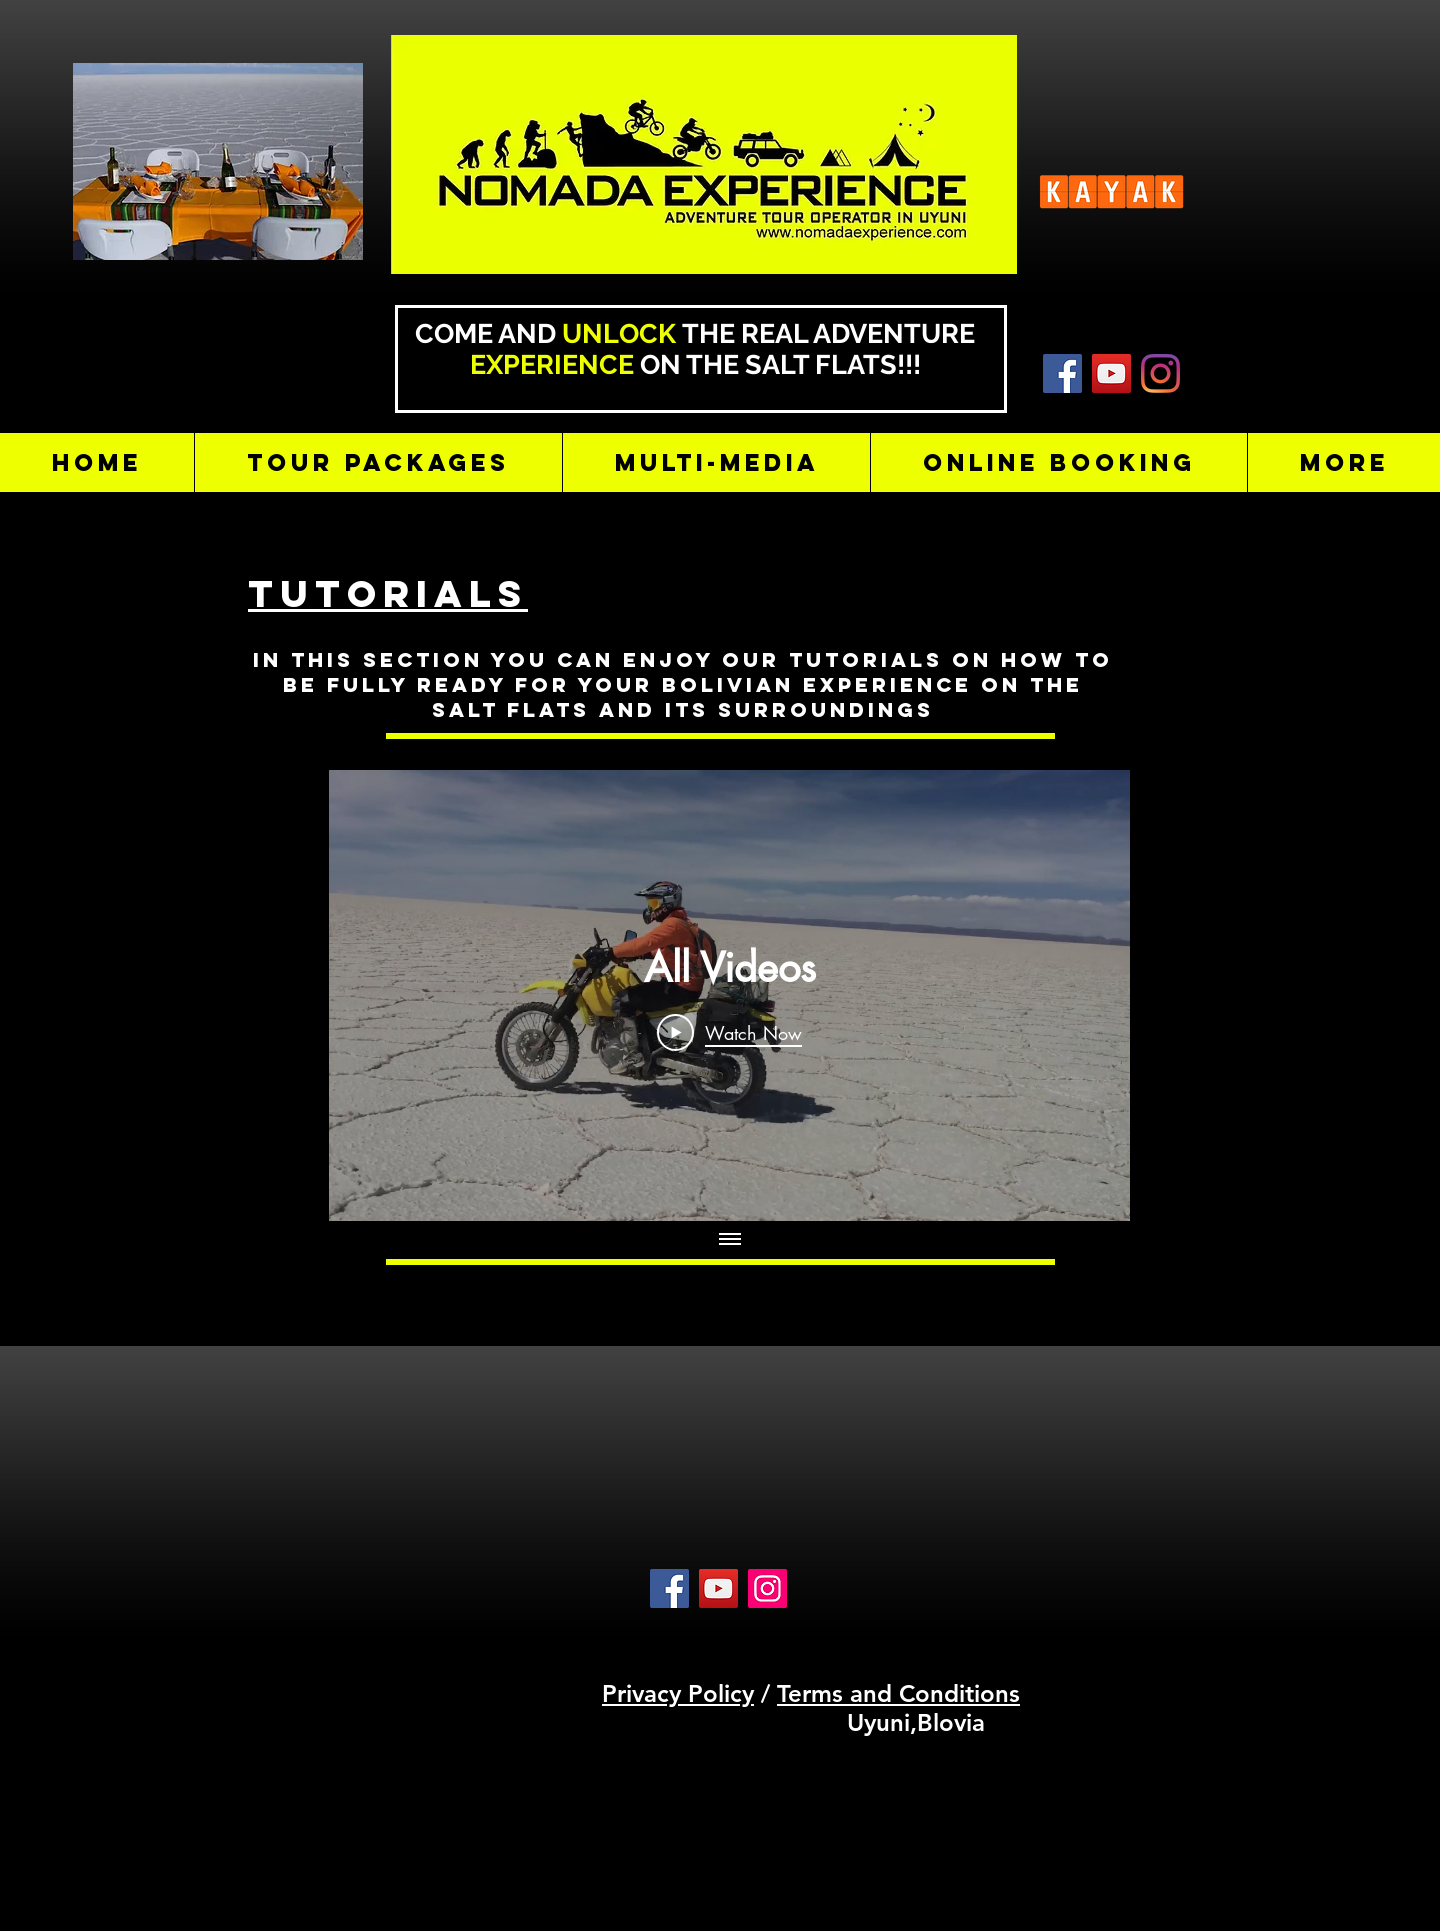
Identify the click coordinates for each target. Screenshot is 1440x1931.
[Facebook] (669, 1588)
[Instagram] (1160, 373)
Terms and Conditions (898, 1693)
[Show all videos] (730, 1241)
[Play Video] (729, 1032)
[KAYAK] (1062, 373)
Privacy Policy (678, 1693)
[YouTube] (1111, 373)
